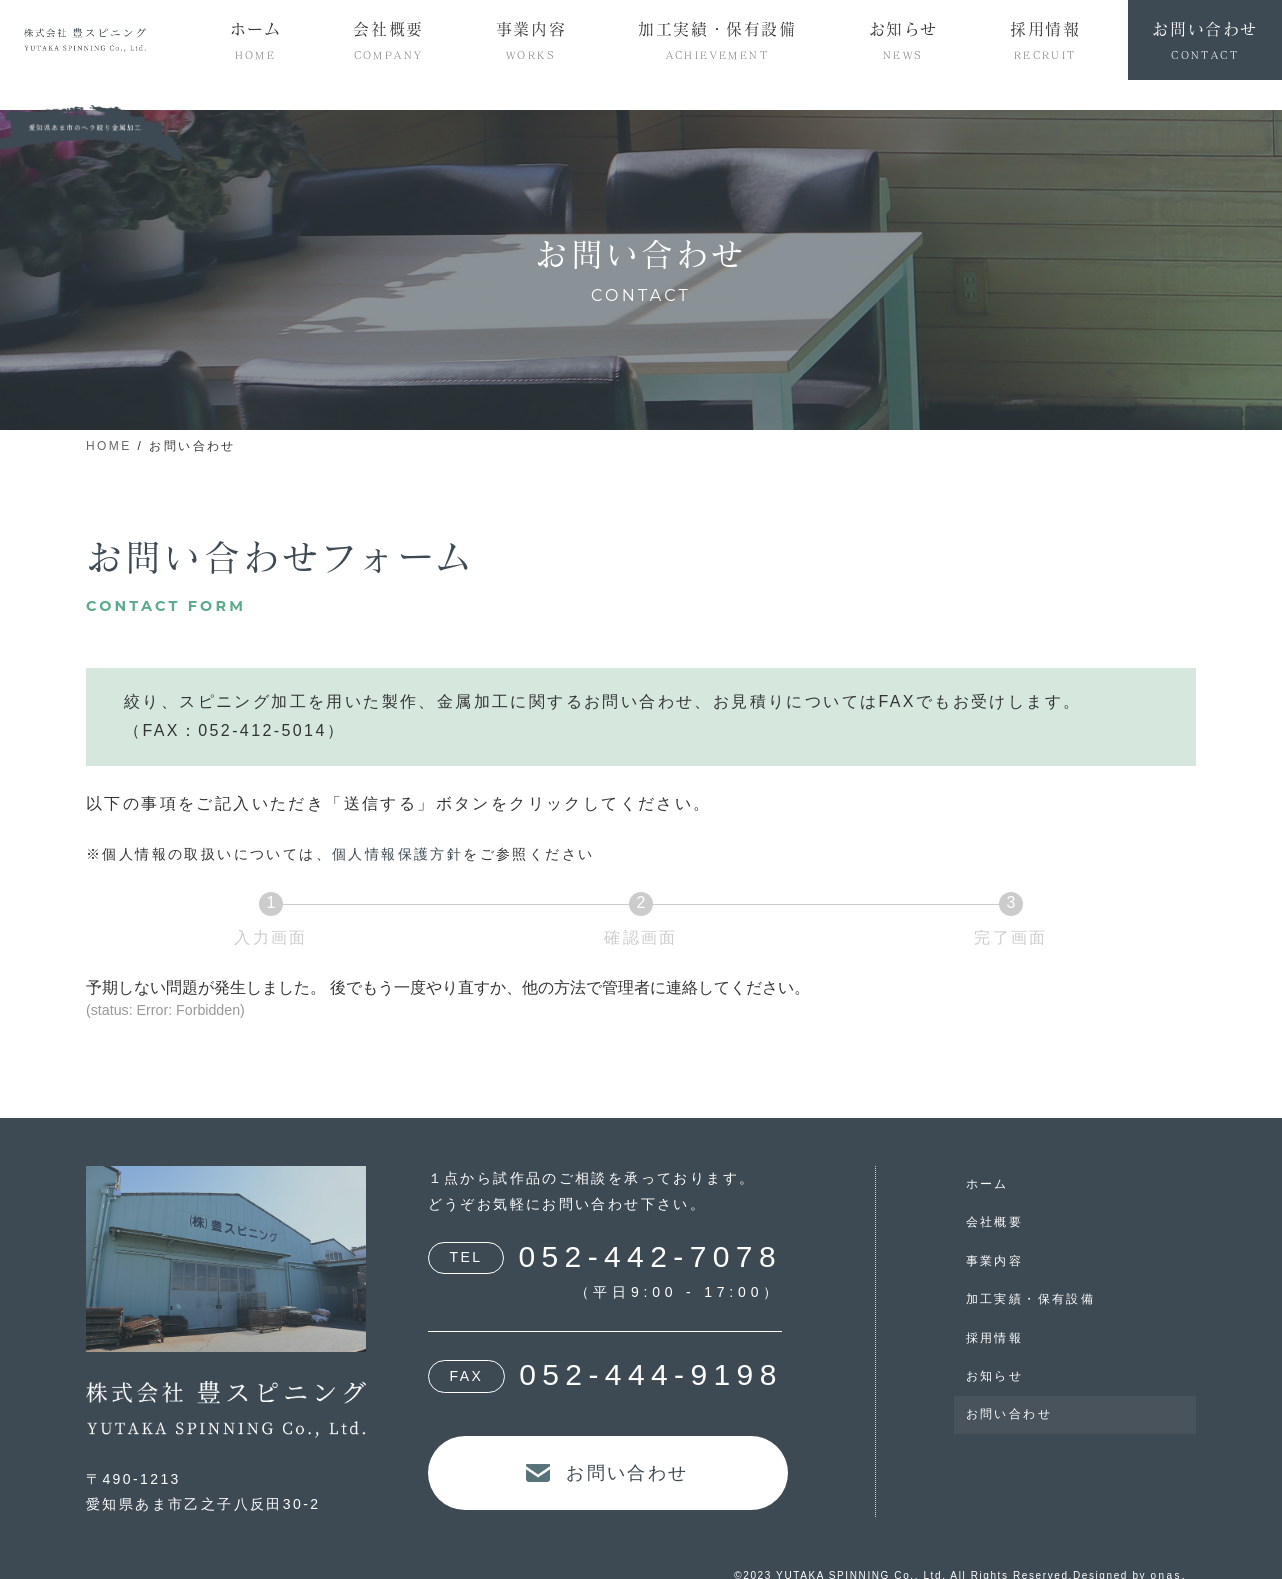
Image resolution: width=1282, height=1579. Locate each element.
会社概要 (995, 1222)
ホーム (987, 1184)
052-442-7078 (650, 1256)
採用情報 (995, 1338)
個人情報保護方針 (397, 854)
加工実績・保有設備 (1031, 1299)
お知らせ (995, 1376)
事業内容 (995, 1261)
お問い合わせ (1009, 1414)
